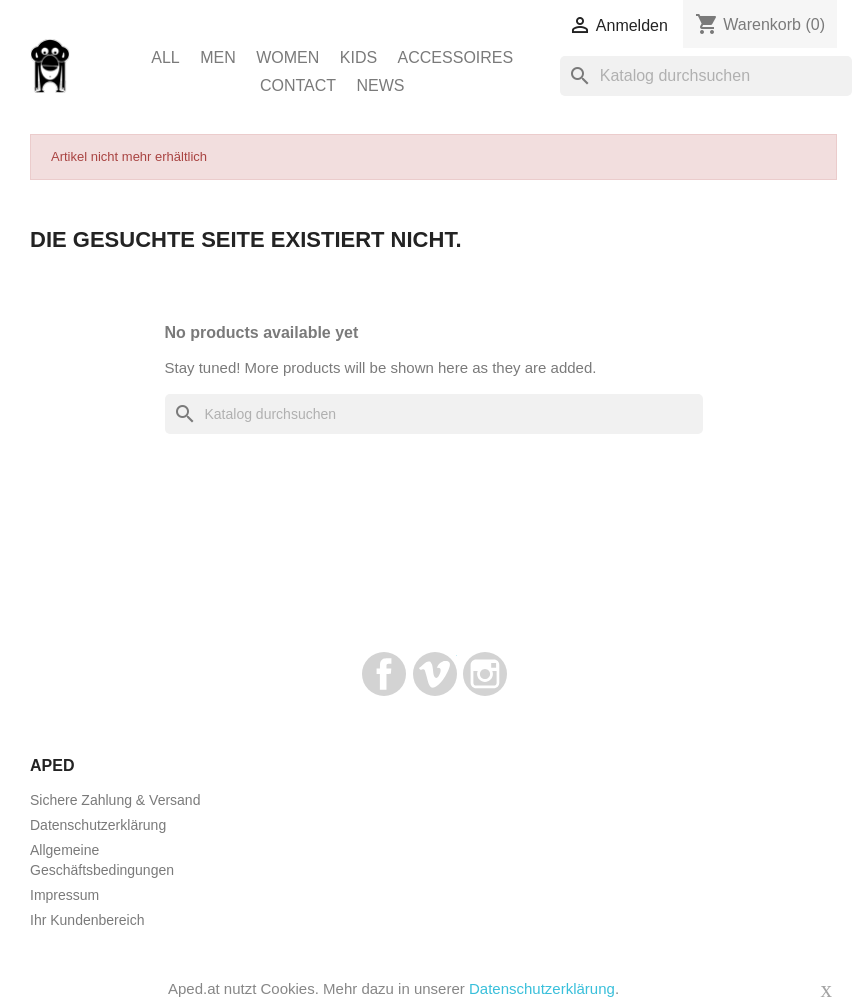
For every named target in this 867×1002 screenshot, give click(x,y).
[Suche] (706, 76)
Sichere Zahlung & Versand (115, 800)
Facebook (384, 674)
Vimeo (435, 674)
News (381, 85)
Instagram (485, 674)
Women (287, 57)
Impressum (64, 895)
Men (218, 57)
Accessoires (456, 57)
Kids (358, 57)
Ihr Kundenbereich (87, 920)
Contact (298, 85)
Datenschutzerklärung (98, 825)
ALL (165, 57)
